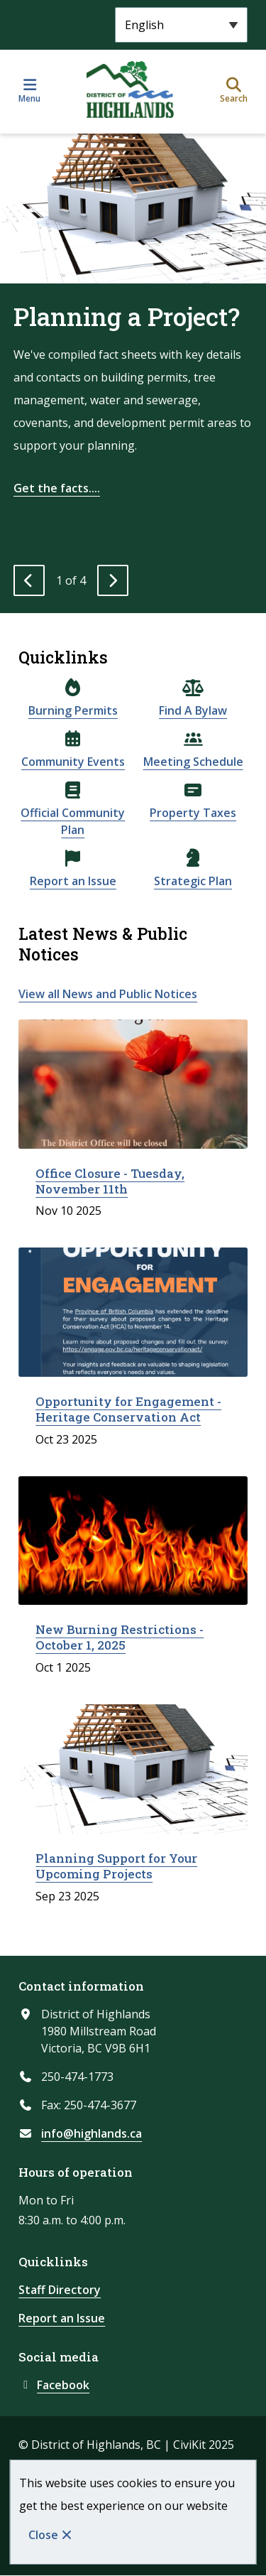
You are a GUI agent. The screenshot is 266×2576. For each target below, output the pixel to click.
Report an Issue (73, 881)
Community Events (73, 761)
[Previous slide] (29, 580)
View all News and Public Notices (107, 994)
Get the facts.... (56, 488)
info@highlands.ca (91, 2133)
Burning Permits (73, 710)
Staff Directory (59, 2290)
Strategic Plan (193, 881)
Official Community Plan (73, 821)
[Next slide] (112, 580)
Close (43, 2535)
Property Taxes (193, 813)
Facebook (53, 2385)
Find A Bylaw (193, 710)
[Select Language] (181, 25)
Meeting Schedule (193, 761)
